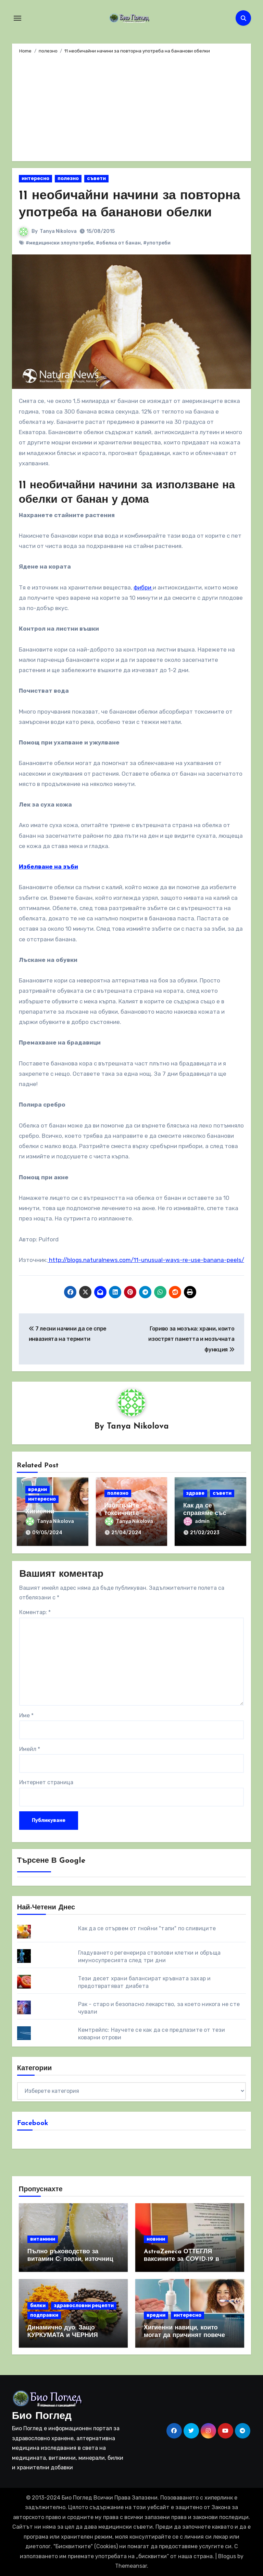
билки (38, 2305)
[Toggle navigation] (17, 18)
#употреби (157, 243)
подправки (44, 2315)
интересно (35, 178)
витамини (42, 2239)
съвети (96, 178)
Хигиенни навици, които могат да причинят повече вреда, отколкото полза (184, 2335)
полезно (68, 178)
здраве (195, 1493)
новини (156, 2239)
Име (26, 1715)
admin (197, 1521)
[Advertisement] (132, 106)
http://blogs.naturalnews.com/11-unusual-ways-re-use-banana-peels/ (146, 1259)
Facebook (32, 2123)
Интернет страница (46, 1782)
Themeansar (131, 2565)
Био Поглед (42, 2416)
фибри (143, 587)
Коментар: (35, 1612)
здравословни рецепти (84, 2305)
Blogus (227, 2556)
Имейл (29, 1748)
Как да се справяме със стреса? (204, 1513)
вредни (37, 1489)
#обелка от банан (118, 243)
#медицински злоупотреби (59, 243)
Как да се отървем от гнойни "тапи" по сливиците (147, 1928)
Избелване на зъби (48, 866)
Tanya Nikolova (58, 231)
